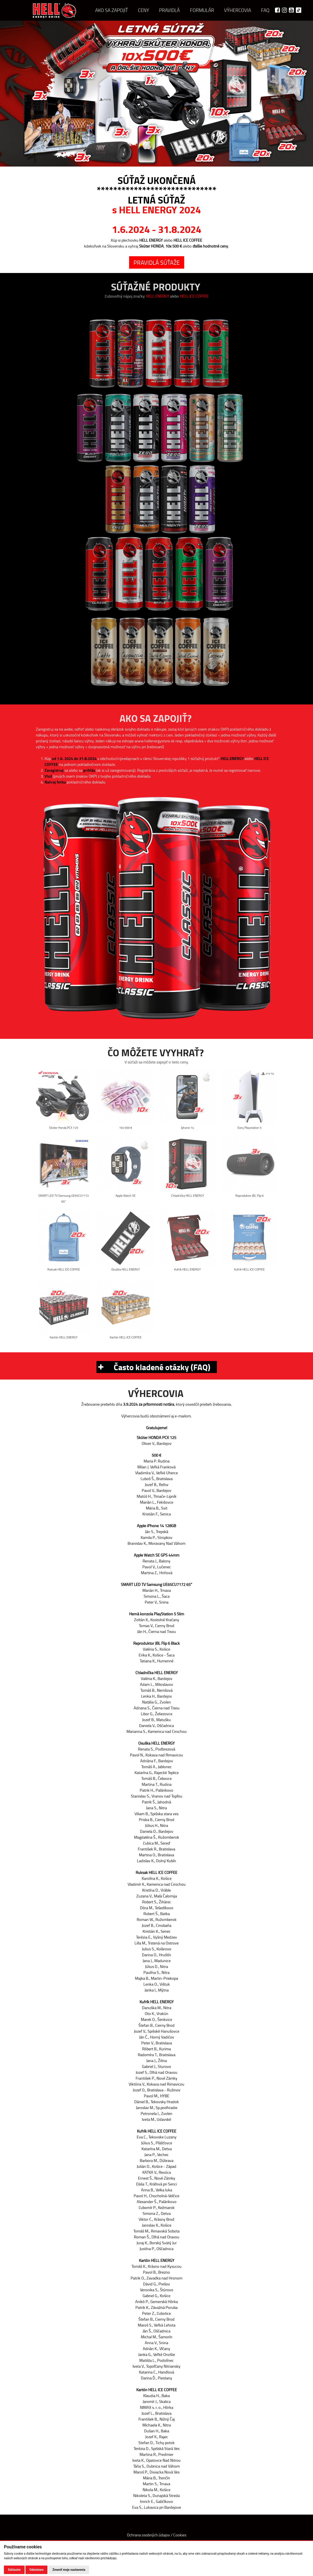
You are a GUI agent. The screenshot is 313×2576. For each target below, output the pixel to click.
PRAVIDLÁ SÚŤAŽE (156, 262)
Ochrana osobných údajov (148, 2534)
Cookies (179, 2534)
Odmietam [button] (36, 2569)
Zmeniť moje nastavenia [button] (68, 2569)
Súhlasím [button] (14, 2569)
